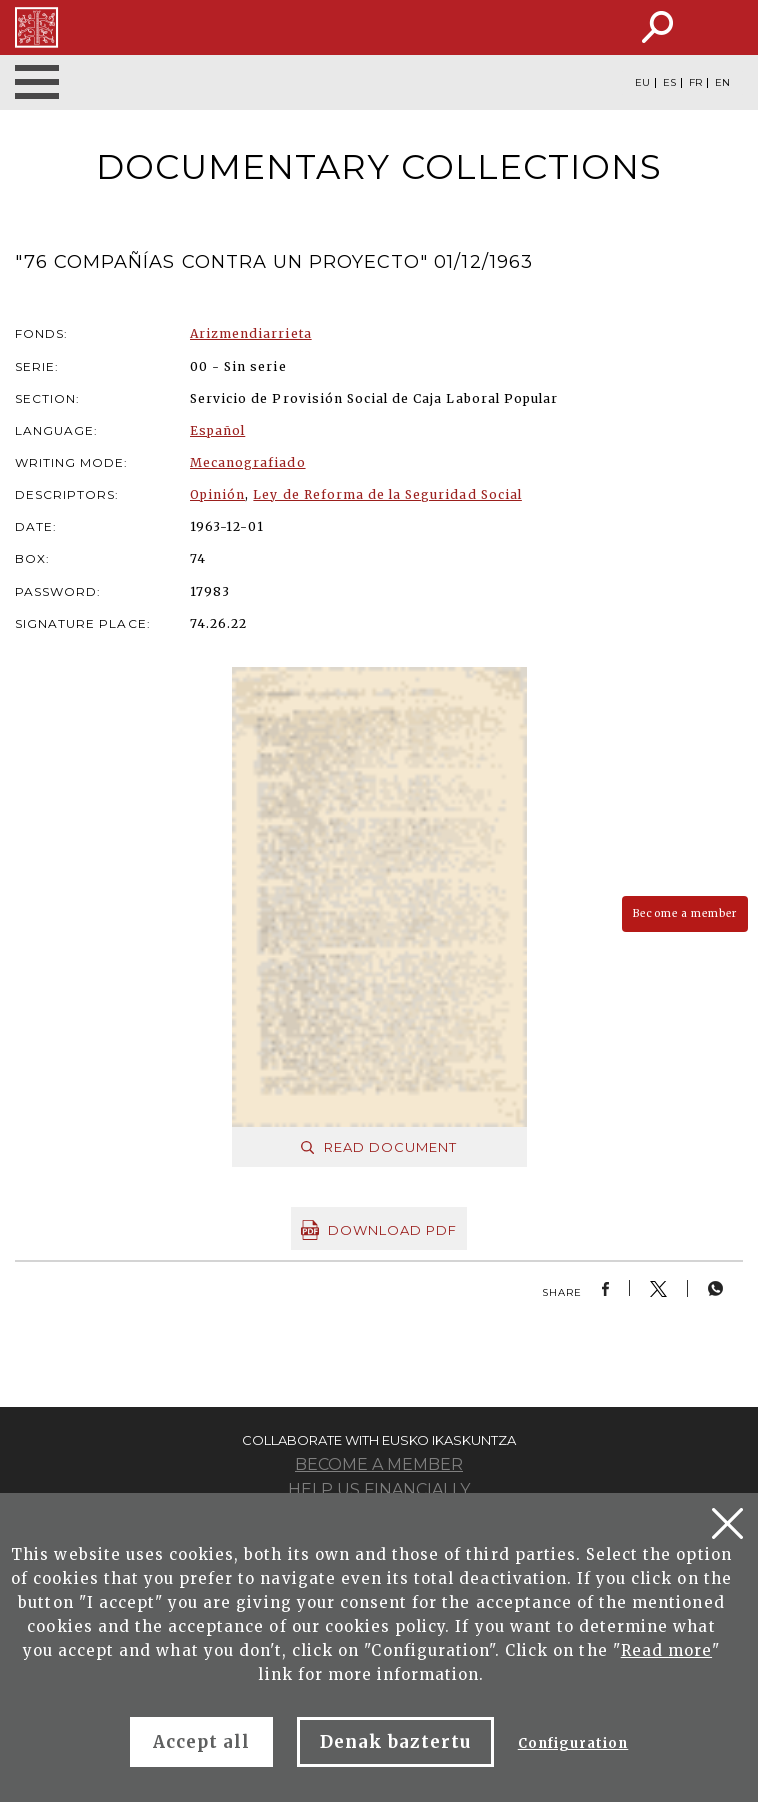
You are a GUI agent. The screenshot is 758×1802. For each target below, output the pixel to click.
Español (217, 430)
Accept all (201, 1742)
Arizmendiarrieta (251, 333)
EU (642, 83)
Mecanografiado (248, 462)
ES (669, 83)
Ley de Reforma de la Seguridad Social (387, 494)
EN (722, 83)
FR (695, 83)
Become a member (685, 913)
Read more (666, 1650)
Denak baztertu (395, 1742)
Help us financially (379, 1489)
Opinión (217, 494)
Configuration (573, 1743)
